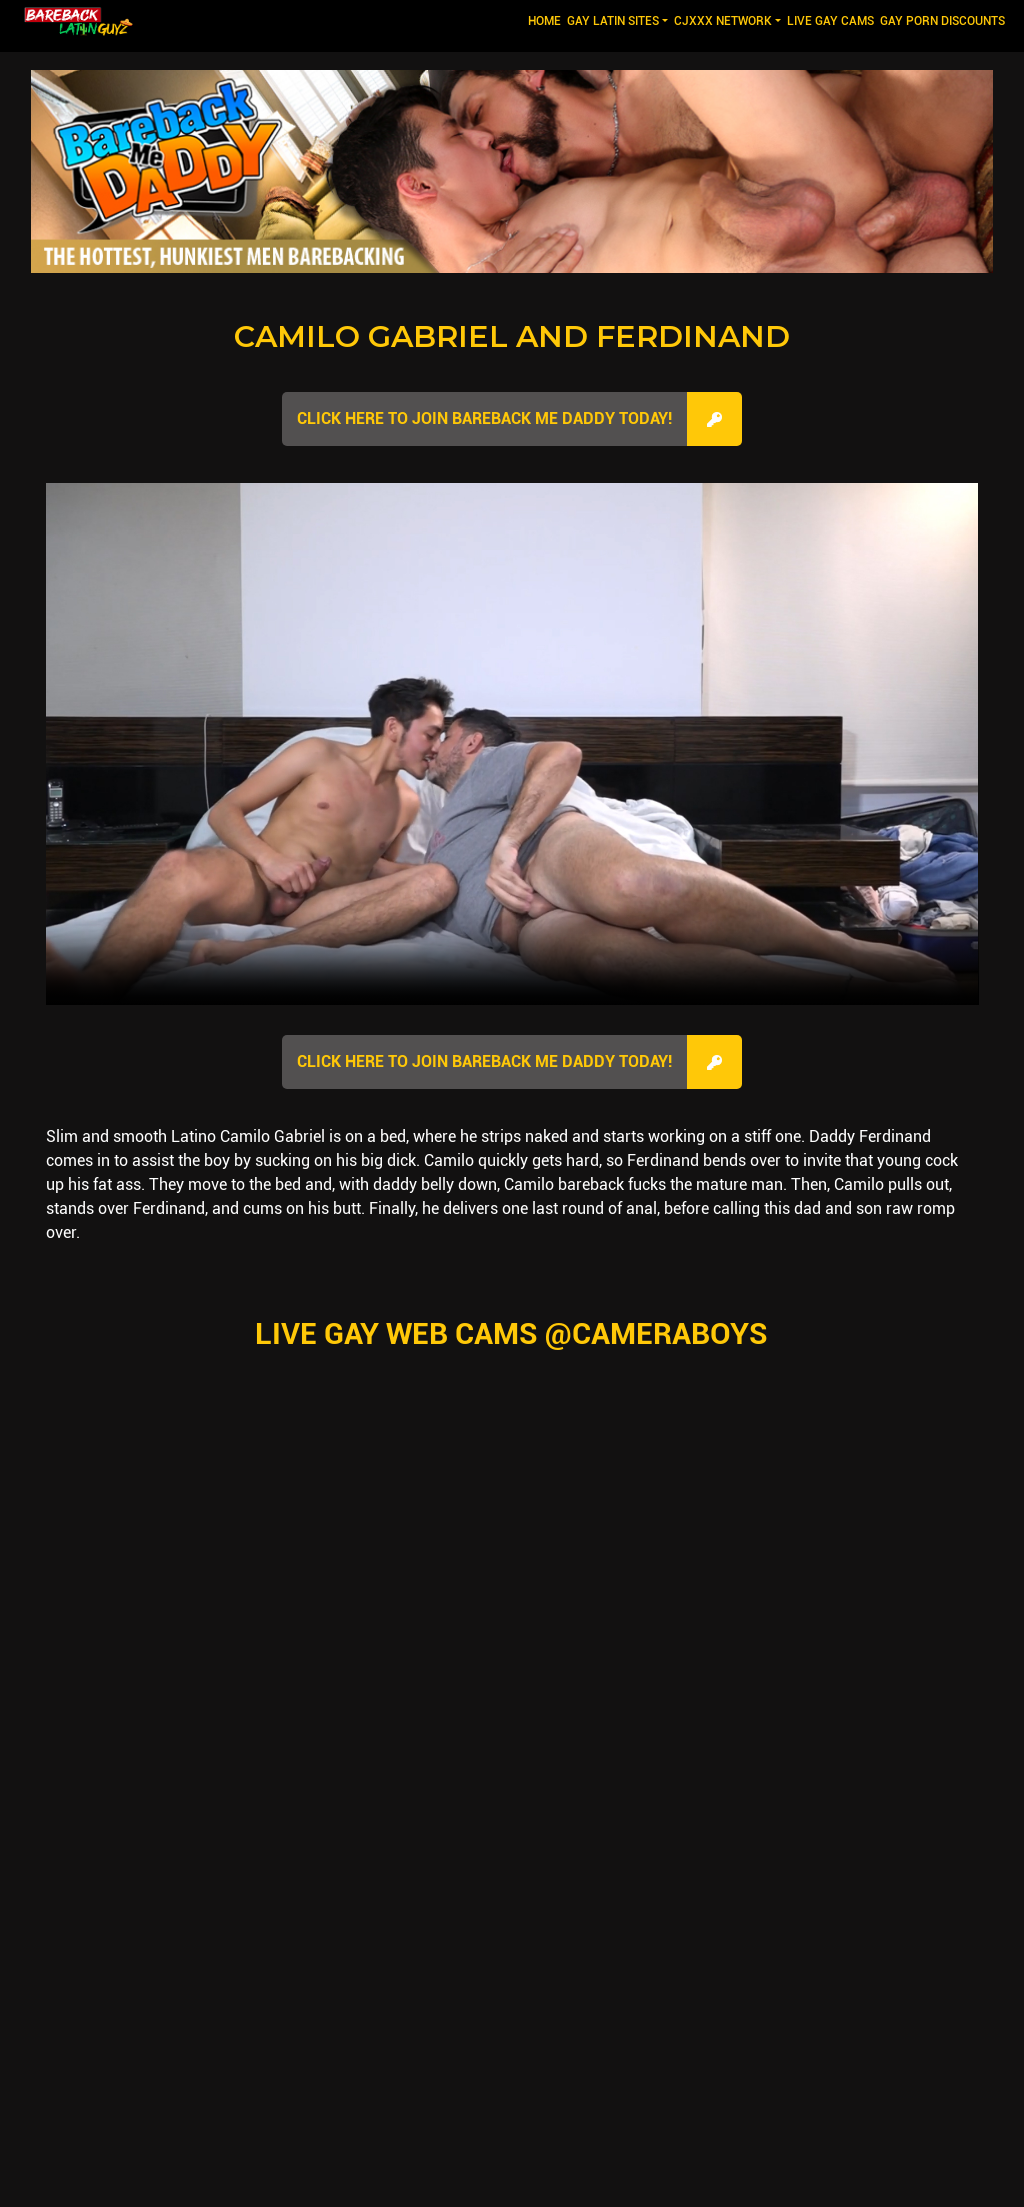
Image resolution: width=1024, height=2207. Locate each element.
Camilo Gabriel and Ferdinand (512, 336)
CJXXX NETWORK (723, 21)
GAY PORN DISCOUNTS (942, 21)
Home (546, 19)
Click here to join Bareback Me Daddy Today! (484, 418)
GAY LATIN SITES (613, 21)
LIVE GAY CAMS (830, 21)
